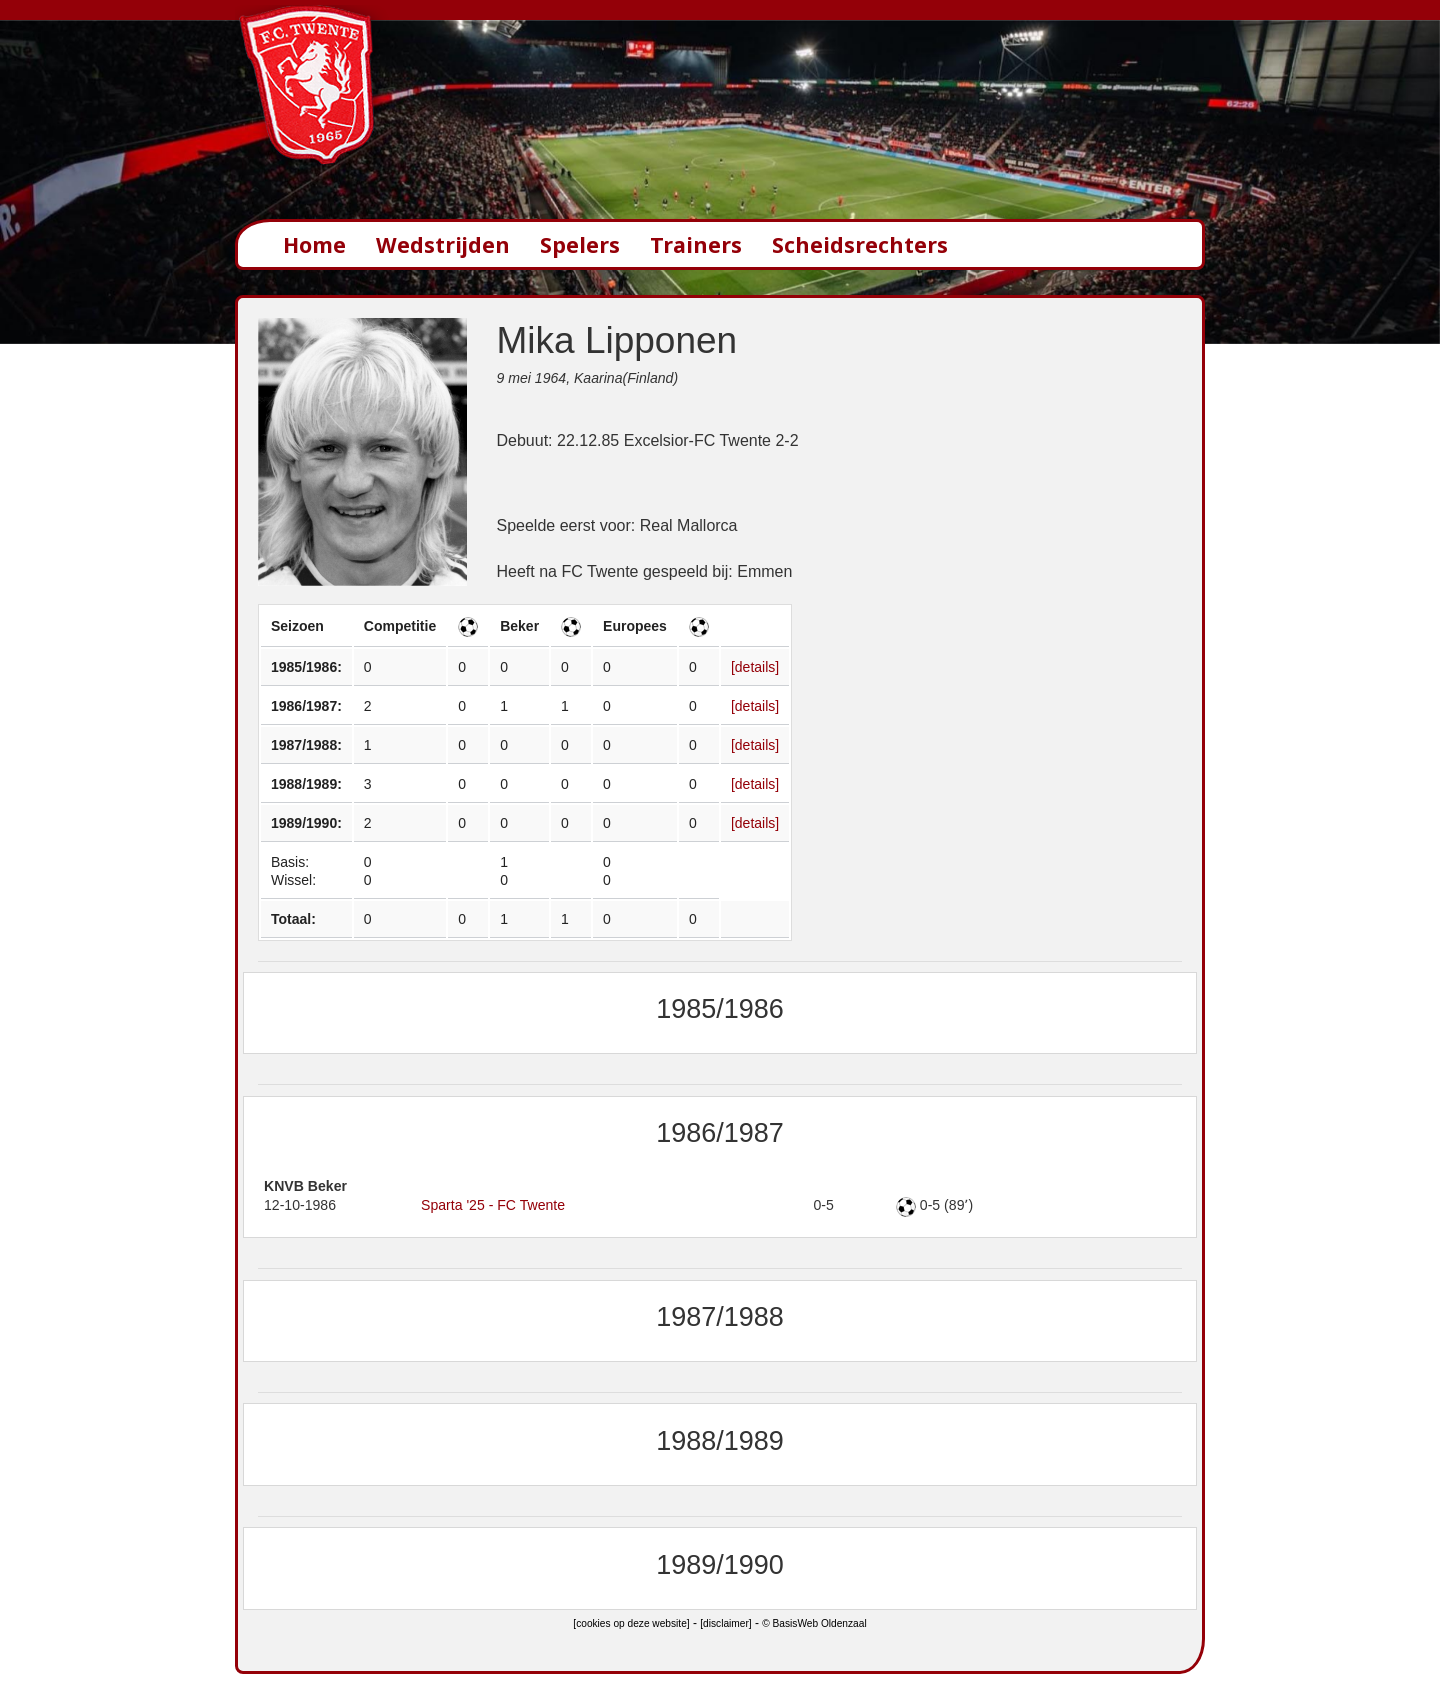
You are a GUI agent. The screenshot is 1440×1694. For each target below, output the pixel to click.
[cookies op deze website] (631, 1623)
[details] (755, 667)
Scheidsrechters (860, 244)
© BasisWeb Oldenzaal (814, 1623)
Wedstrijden (443, 244)
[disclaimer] (725, 1623)
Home (314, 244)
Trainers (696, 244)
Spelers (580, 244)
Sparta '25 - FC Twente (493, 1205)
